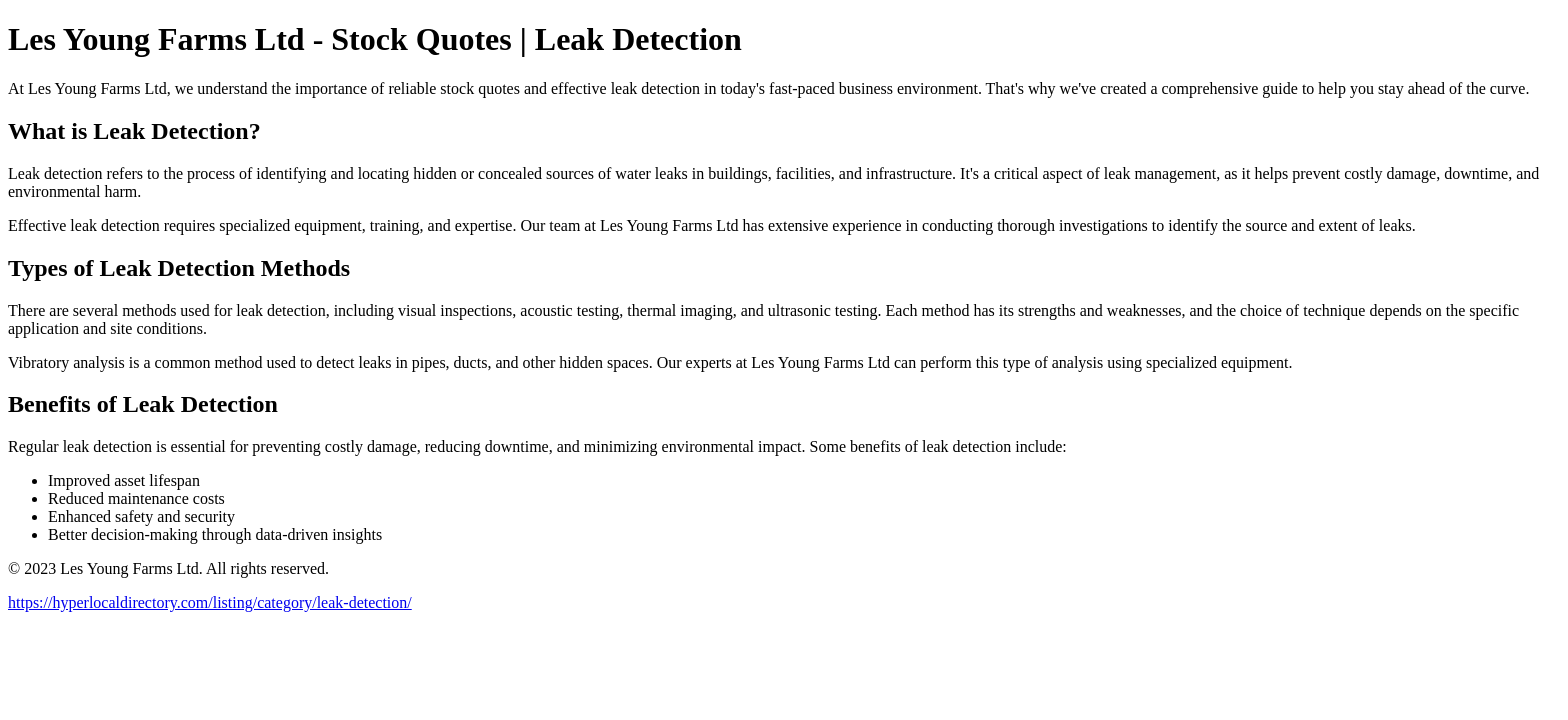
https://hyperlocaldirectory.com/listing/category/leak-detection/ (210, 602)
